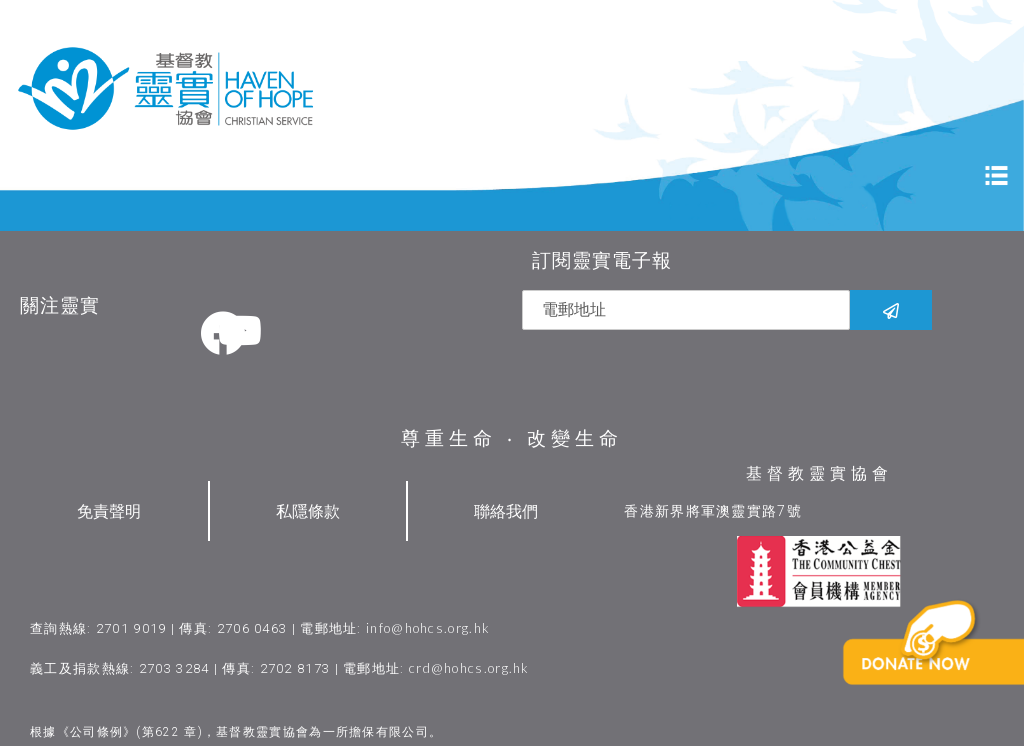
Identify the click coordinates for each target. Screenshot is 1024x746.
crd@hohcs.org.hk (469, 667)
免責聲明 (109, 510)
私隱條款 (308, 510)
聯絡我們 (506, 510)
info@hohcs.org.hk (428, 627)
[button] (938, 674)
